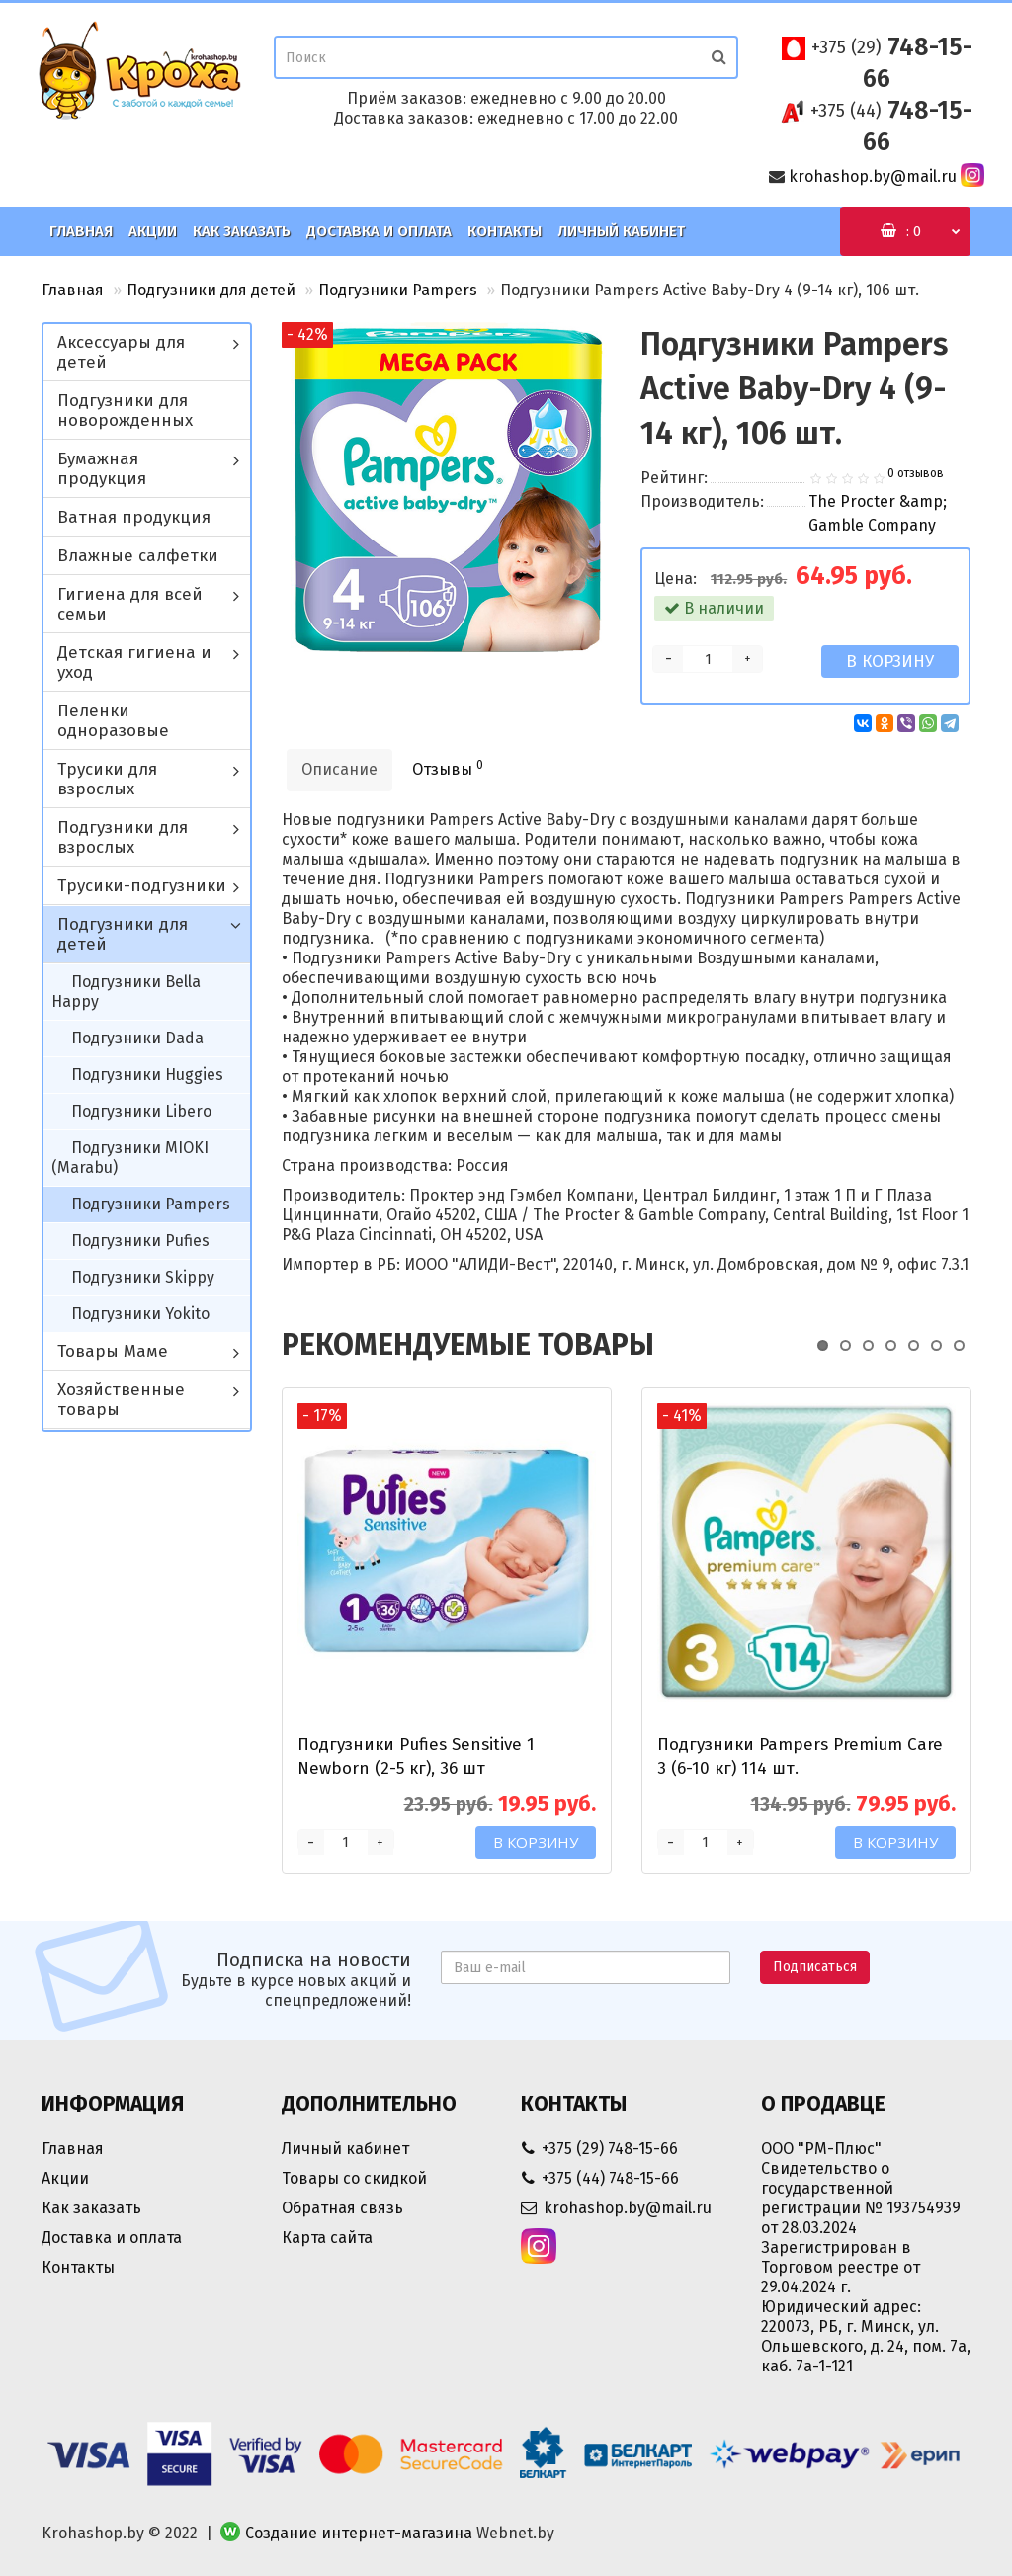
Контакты (504, 231)
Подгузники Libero (141, 1111)
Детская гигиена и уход (134, 662)
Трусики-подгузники (141, 885)
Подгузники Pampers (397, 290)
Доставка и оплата (379, 231)
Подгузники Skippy (142, 1277)
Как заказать (242, 231)
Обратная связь (342, 2208)
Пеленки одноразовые (113, 721)
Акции (152, 231)
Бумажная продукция (101, 469)
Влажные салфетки (137, 555)
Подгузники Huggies (147, 1074)
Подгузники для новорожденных (125, 410)
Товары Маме (112, 1351)
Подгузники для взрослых (122, 837)
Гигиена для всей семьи (130, 604)
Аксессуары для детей (121, 352)
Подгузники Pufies (140, 1240)
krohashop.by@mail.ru (873, 176)
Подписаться (815, 1966)
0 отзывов (915, 473)
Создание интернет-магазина (358, 2533)
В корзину (890, 661)
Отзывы (447, 768)
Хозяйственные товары (121, 1399)
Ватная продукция (134, 517)
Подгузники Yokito (140, 1313)
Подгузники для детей (210, 290)
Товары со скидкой (354, 2178)
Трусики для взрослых (107, 779)
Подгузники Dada (137, 1038)
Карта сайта (327, 2237)
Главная (81, 231)
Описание (339, 769)
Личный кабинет (621, 231)
